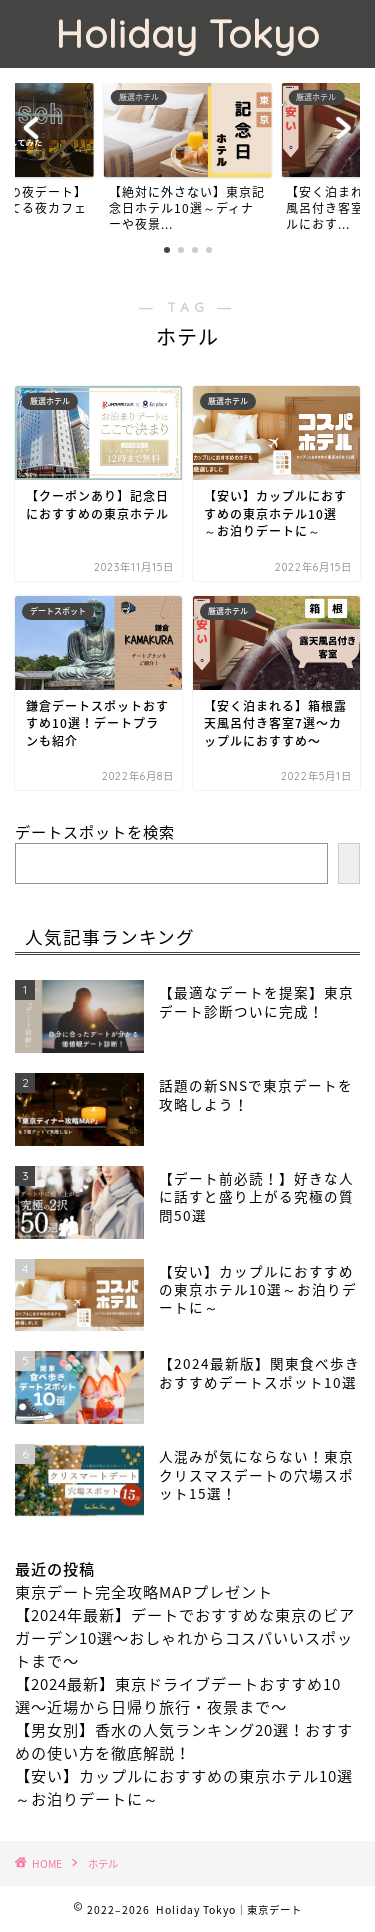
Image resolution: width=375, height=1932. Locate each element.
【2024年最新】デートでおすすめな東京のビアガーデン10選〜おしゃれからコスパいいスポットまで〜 (185, 1637)
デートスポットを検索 (95, 831)
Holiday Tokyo (187, 34)
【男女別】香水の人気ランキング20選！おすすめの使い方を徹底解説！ (184, 1741)
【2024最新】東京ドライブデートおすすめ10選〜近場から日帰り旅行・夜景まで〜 (178, 1695)
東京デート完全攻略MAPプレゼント (144, 1591)
